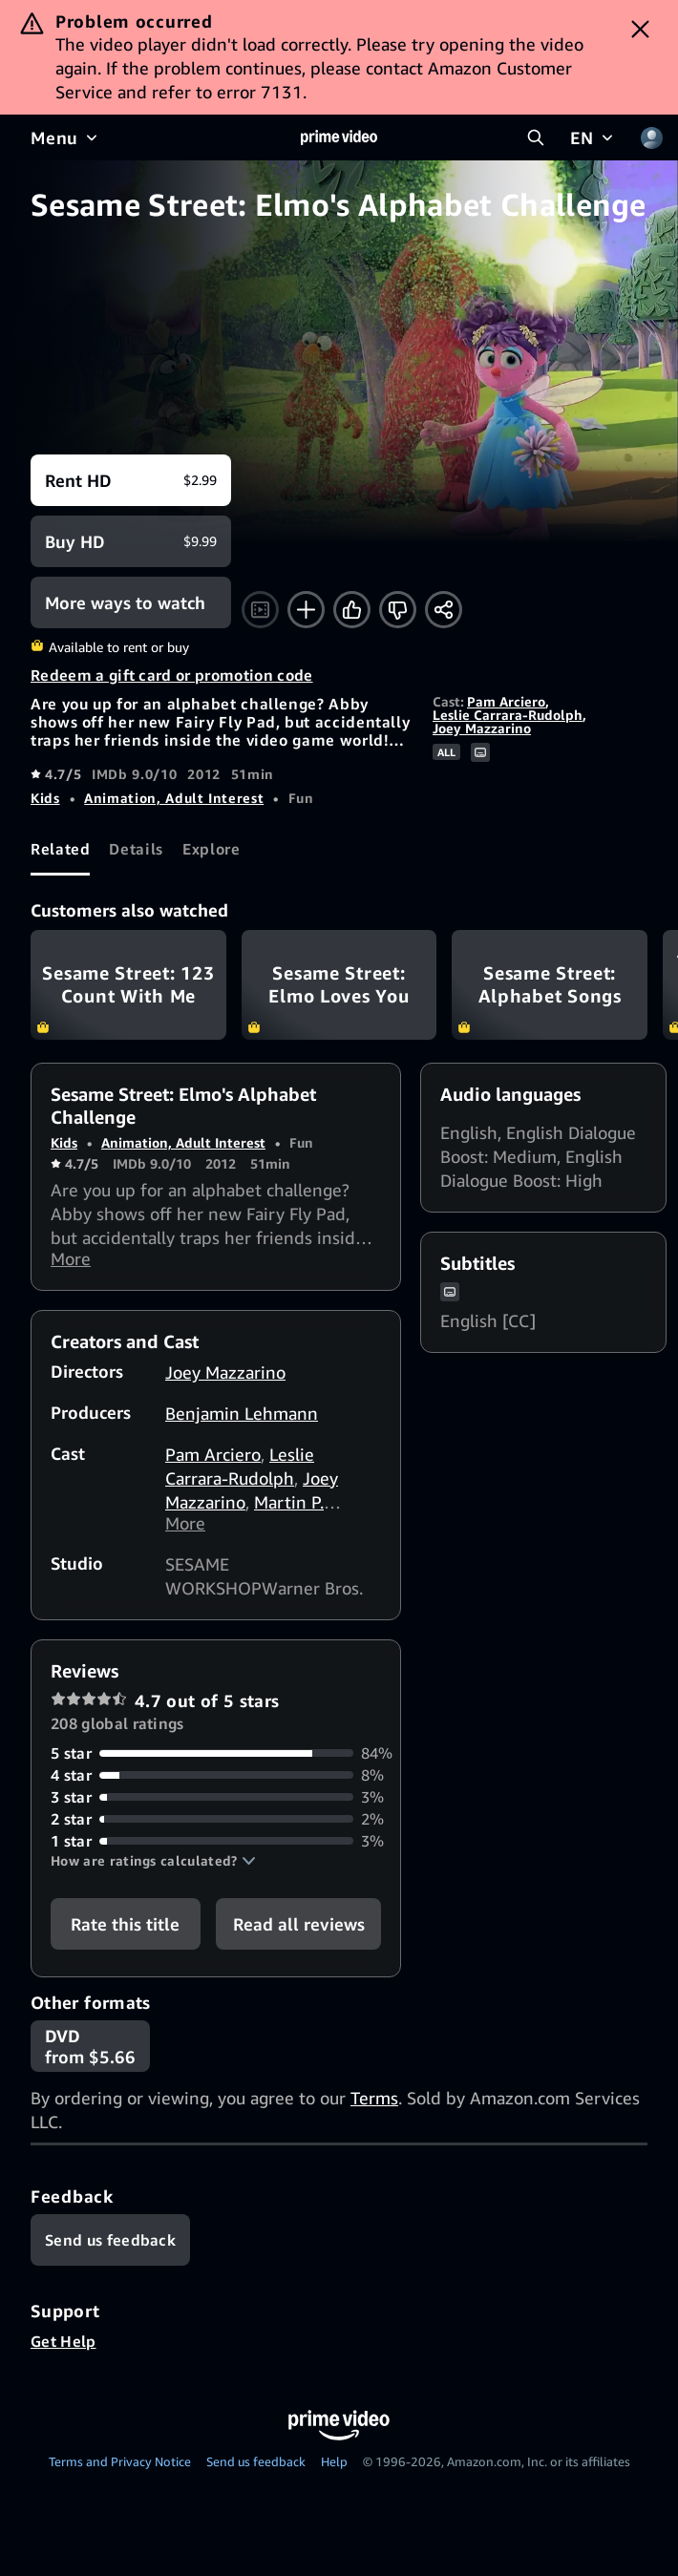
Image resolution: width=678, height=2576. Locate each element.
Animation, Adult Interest (174, 798)
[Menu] (65, 137)
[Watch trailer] (260, 609)
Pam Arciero (506, 701)
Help (334, 2467)
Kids (45, 798)
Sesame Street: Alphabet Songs (549, 985)
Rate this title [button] (125, 1929)
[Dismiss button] (640, 29)
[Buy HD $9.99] (131, 541)
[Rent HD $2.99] (131, 480)
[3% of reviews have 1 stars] (216, 1847)
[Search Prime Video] (535, 137)
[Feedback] (110, 2245)
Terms (374, 2103)
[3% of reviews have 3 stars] (216, 1803)
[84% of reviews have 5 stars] (216, 1759)
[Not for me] (397, 609)
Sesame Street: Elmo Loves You (339, 985)
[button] (153, 1866)
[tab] (60, 850)
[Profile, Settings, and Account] (651, 137)
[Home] (339, 137)
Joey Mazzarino (482, 728)
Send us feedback (256, 2467)
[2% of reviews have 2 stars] (216, 1825)
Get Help (63, 2346)
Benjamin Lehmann (241, 1415)
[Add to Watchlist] (306, 609)
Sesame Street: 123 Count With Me (128, 985)
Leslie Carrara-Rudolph (508, 715)
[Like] (352, 609)
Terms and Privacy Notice (120, 2467)
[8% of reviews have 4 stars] (216, 1781)
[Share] (443, 609)
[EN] (593, 137)
